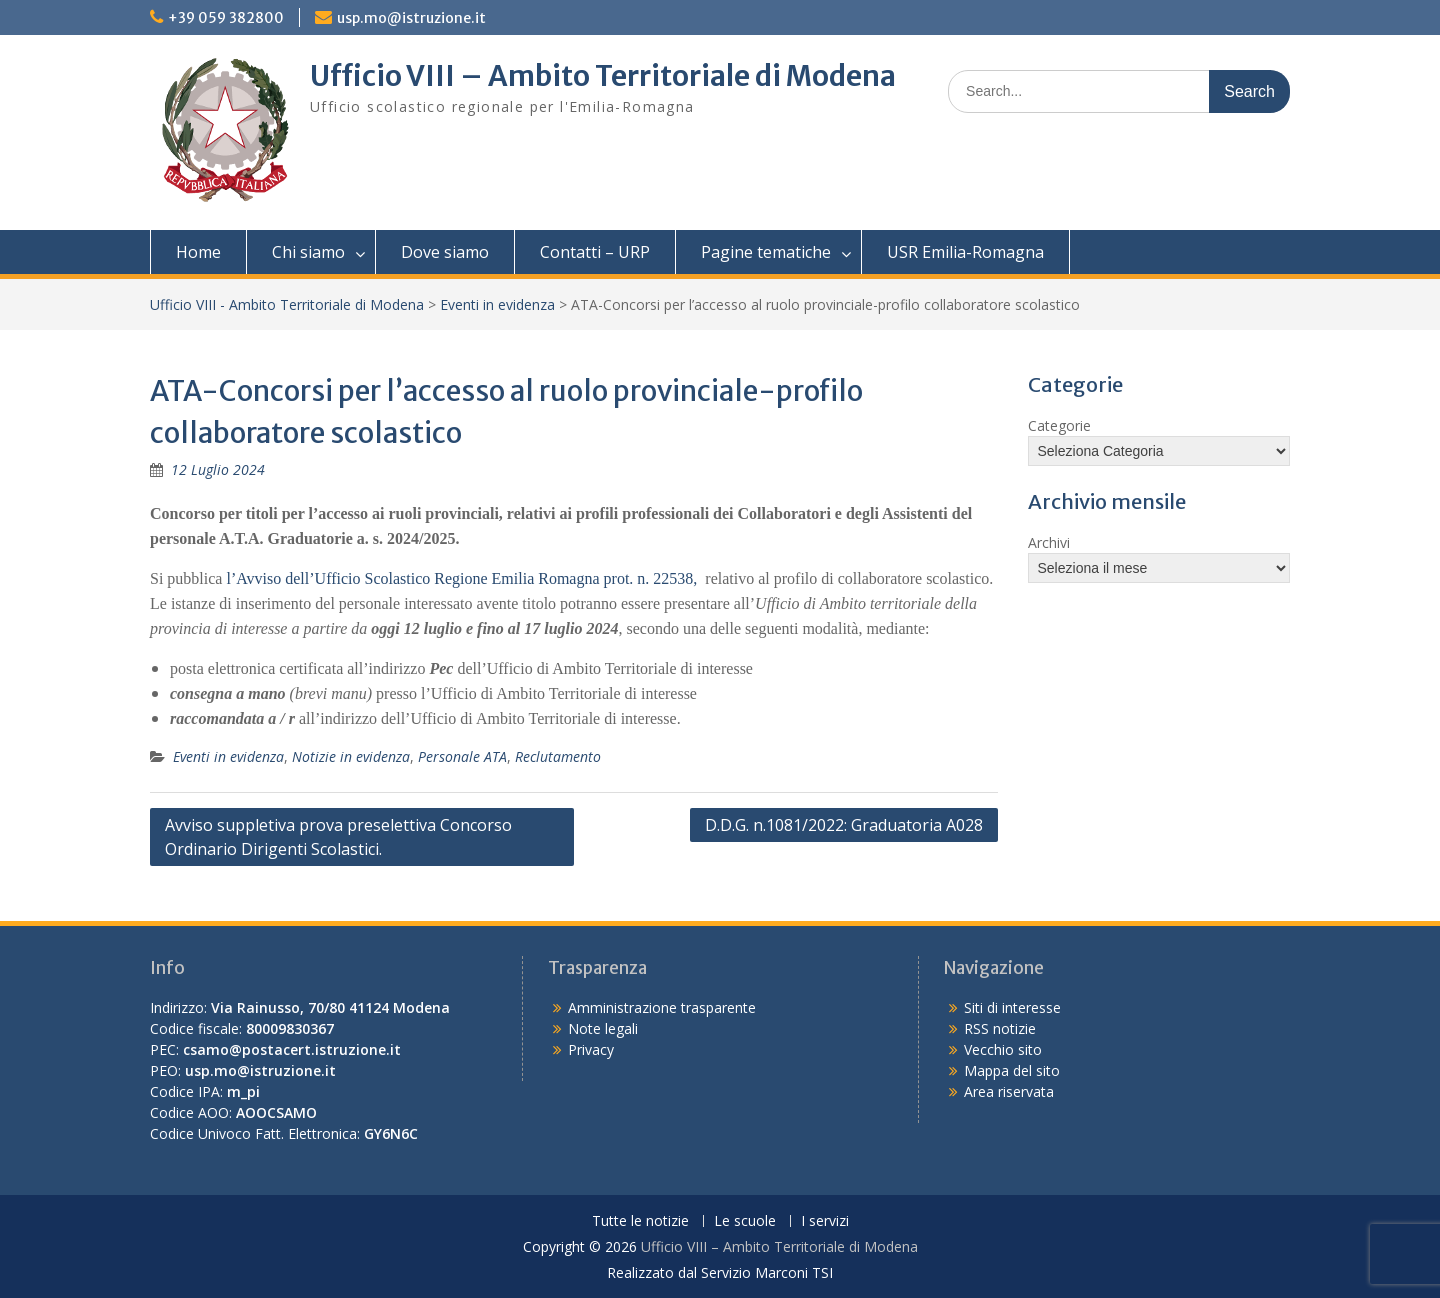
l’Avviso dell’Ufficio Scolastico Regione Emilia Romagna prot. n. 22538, (461, 578)
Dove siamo (445, 252)
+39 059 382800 (226, 18)
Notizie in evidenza (351, 756)
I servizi (825, 1221)
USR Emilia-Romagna (965, 252)
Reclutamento (558, 756)
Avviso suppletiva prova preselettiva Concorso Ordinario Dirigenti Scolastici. (338, 837)
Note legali (603, 1028)
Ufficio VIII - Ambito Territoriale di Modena (287, 304)
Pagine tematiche (766, 252)
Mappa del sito (1012, 1070)
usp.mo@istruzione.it (411, 18)
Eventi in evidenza (497, 304)
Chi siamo (308, 252)
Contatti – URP (595, 252)
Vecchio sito (1003, 1049)
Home (198, 252)
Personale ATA (462, 756)
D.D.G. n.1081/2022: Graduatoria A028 (844, 825)
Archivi (1049, 542)
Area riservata (1009, 1091)
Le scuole (745, 1221)
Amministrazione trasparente (662, 1007)
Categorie (1059, 425)
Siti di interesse (1012, 1007)
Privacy (591, 1049)
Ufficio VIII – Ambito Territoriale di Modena (603, 76)
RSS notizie (1000, 1028)
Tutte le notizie (640, 1221)
